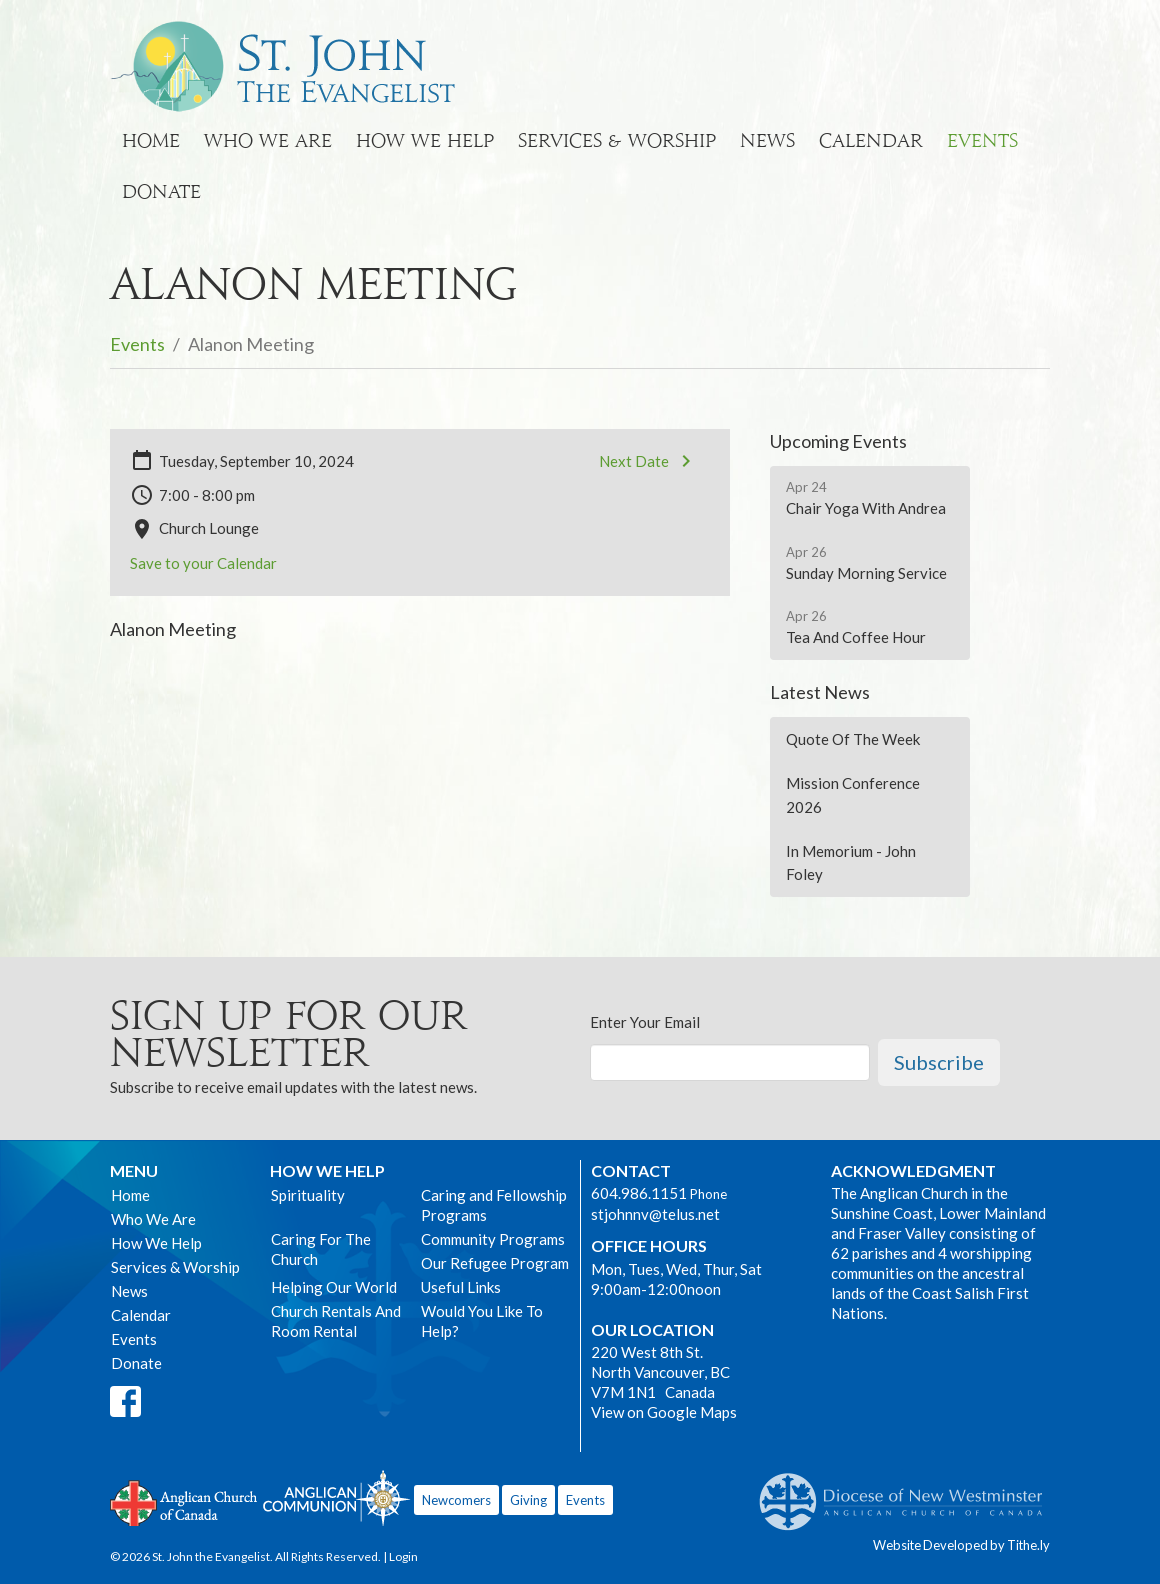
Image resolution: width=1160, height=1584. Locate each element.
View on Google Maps (664, 1412)
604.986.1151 (639, 1193)
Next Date (648, 461)
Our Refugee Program (495, 1263)
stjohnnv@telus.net (655, 1214)
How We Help (425, 140)
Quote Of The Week (853, 739)
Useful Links (461, 1287)
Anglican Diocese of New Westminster (908, 1492)
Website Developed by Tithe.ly (961, 1545)
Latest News (820, 692)
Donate (161, 191)
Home (151, 140)
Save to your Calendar (203, 563)
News (767, 140)
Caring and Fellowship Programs (494, 1205)
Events (982, 140)
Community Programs (493, 1239)
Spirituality (308, 1195)
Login (403, 1556)
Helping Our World (334, 1287)
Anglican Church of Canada (184, 1501)
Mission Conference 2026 (853, 794)
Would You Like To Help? (482, 1321)
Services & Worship (617, 140)
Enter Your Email (645, 1022)
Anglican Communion (336, 1497)
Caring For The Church (321, 1249)
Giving (528, 1500)
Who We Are (268, 140)
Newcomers (456, 1500)
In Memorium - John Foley (851, 862)
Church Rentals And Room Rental (336, 1321)
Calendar (871, 140)
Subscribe (939, 1062)
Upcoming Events (838, 441)
